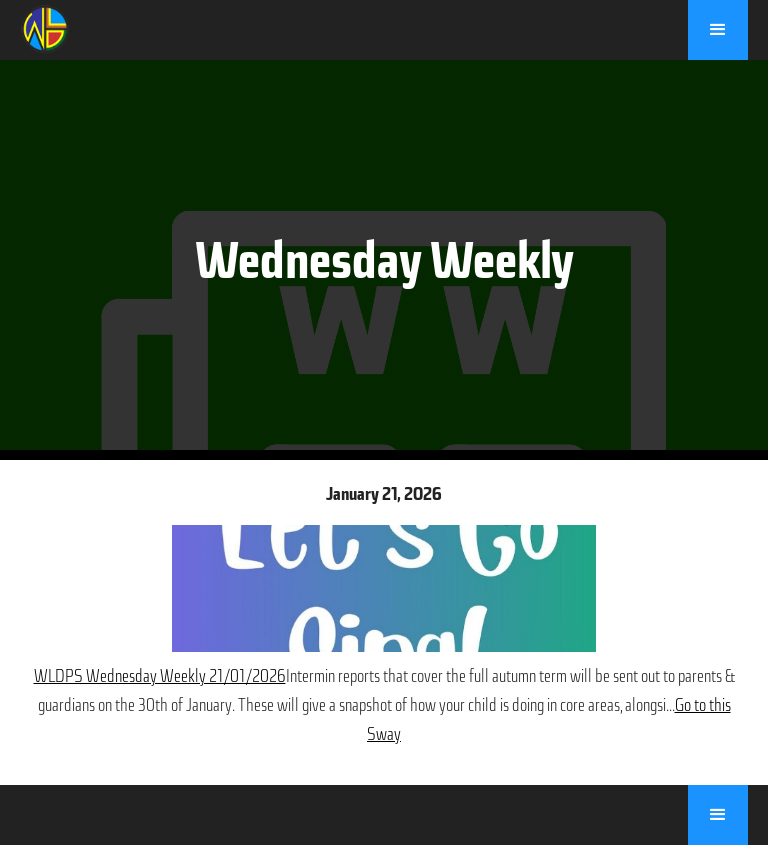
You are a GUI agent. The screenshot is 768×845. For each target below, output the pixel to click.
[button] (718, 30)
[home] (45, 27)
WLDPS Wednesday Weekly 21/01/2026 (160, 676)
